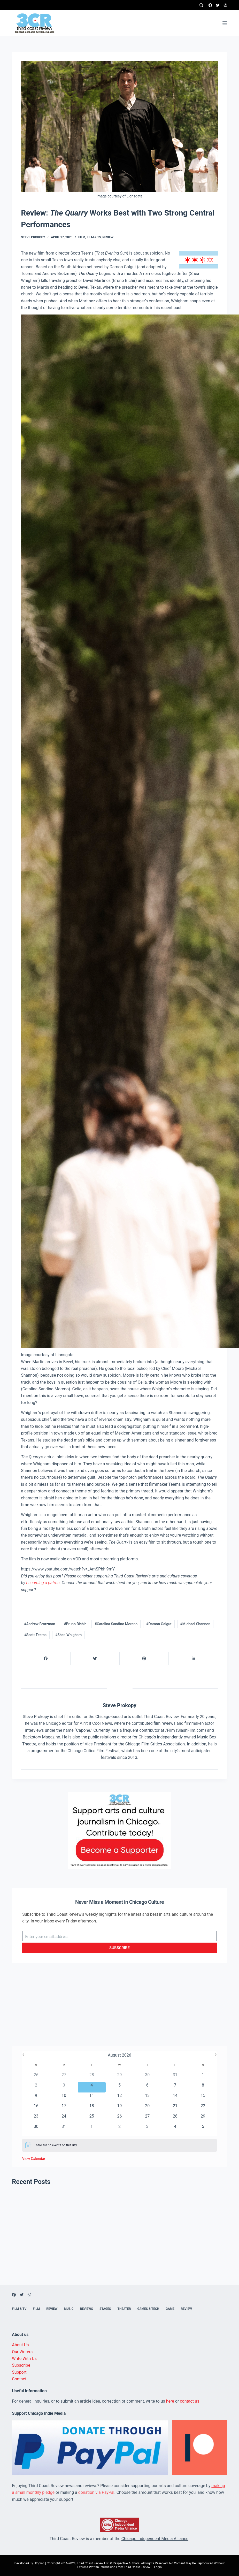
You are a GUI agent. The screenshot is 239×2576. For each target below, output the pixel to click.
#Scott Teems (35, 1635)
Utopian (39, 2563)
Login (158, 2567)
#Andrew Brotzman (39, 1624)
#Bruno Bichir (75, 1624)
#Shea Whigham (68, 1635)
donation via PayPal (96, 2492)
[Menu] (224, 23)
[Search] (201, 5)
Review (107, 237)
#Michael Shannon (195, 1624)
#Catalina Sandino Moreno (116, 1624)
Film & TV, (94, 237)
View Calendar (33, 2159)
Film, (82, 237)
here (170, 2401)
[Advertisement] (119, 2010)
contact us (189, 2401)
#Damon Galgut (159, 1624)
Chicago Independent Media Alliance (154, 2538)
